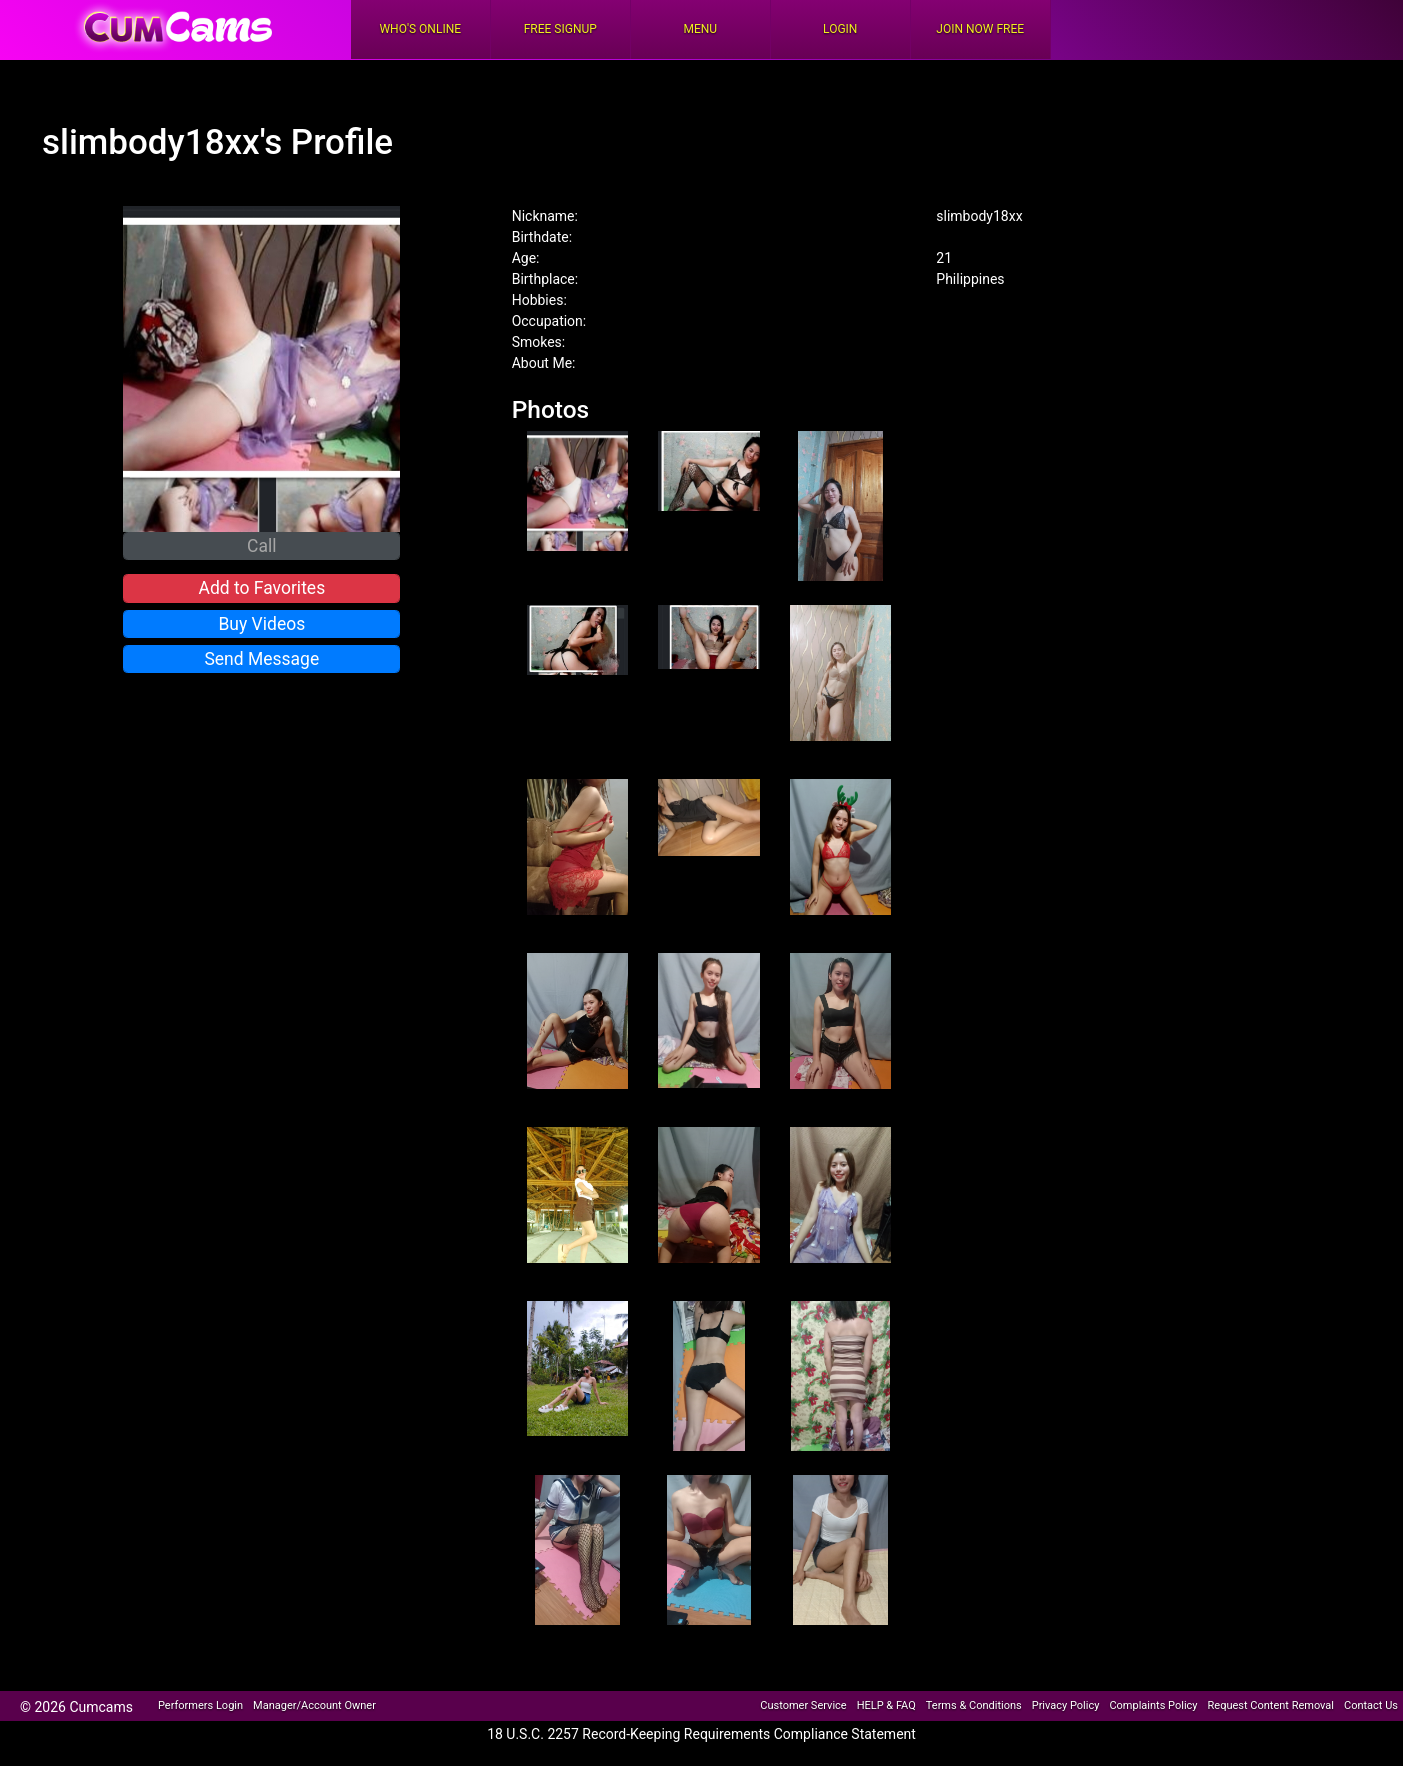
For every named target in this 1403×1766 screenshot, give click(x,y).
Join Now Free (980, 29)
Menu (700, 29)
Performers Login (200, 1705)
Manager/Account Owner (314, 1705)
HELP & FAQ (886, 1705)
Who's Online (420, 29)
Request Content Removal (1271, 1705)
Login (840, 29)
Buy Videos (261, 624)
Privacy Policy (1066, 1705)
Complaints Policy (1153, 1705)
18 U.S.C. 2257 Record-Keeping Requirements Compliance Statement (701, 1734)
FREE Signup (560, 29)
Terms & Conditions (974, 1705)
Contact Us (1371, 1705)
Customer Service (803, 1705)
